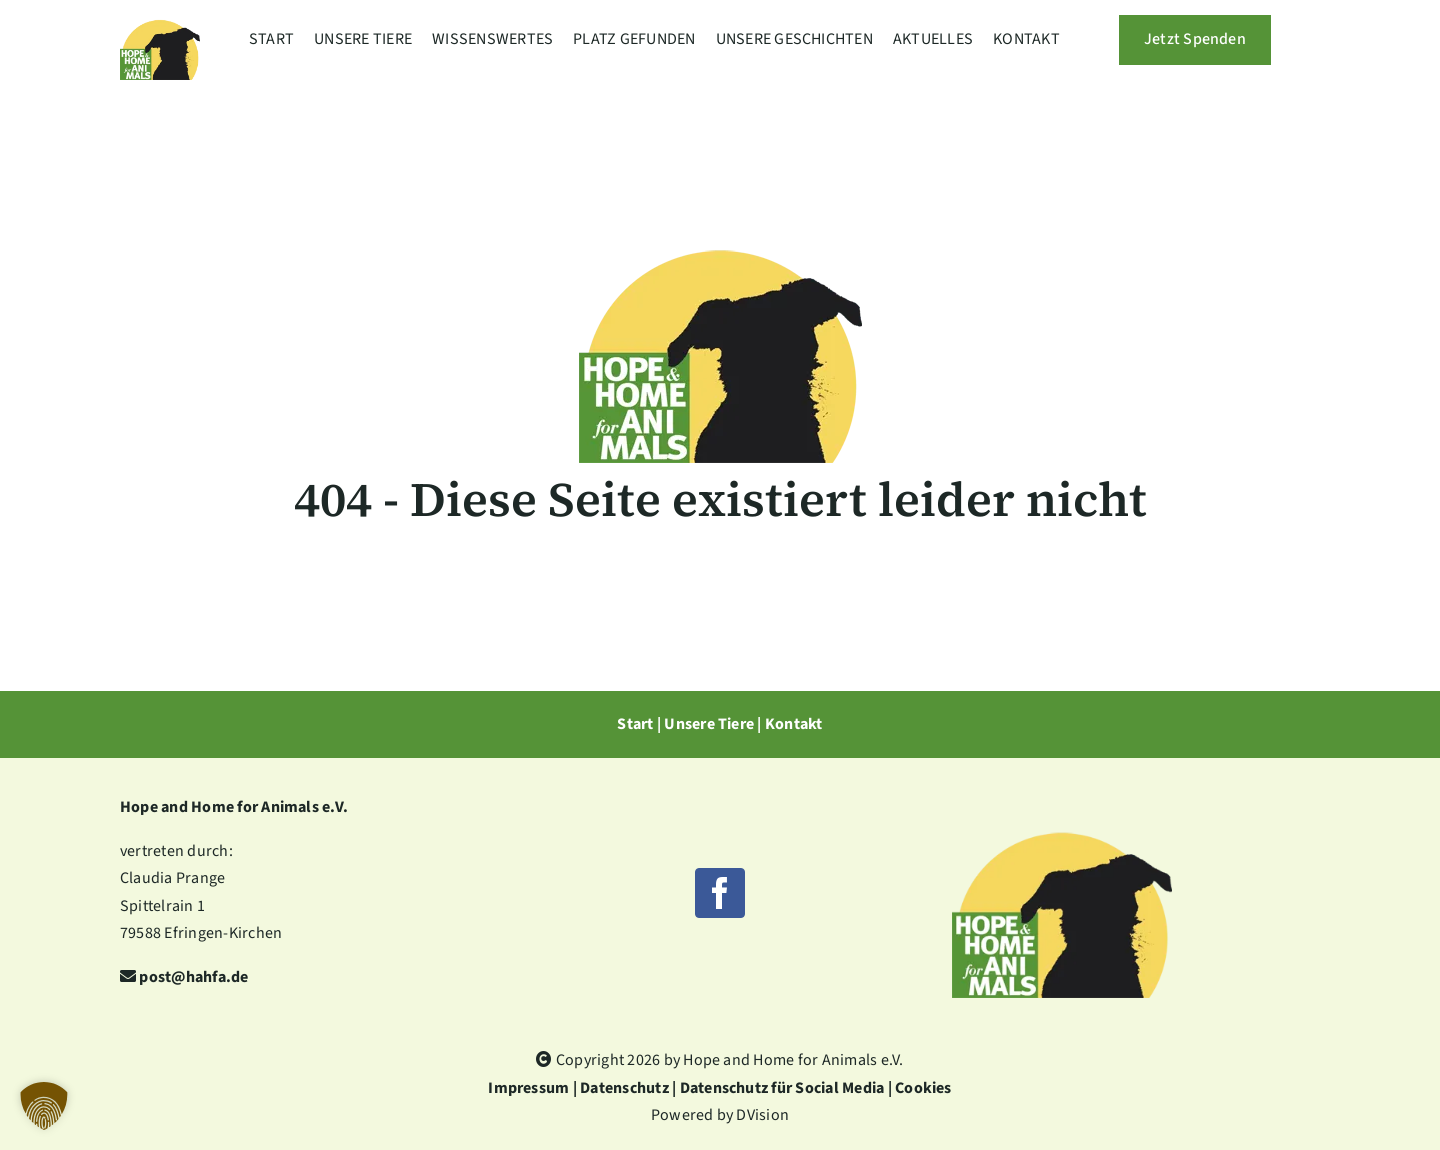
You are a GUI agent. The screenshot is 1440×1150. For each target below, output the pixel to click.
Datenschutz (624, 1088)
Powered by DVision (720, 1115)
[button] (44, 1106)
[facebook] (720, 893)
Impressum (528, 1088)
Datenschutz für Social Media (782, 1088)
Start (635, 724)
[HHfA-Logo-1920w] (1062, 786)
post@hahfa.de (193, 977)
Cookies (923, 1088)
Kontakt (794, 724)
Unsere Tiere (709, 724)
